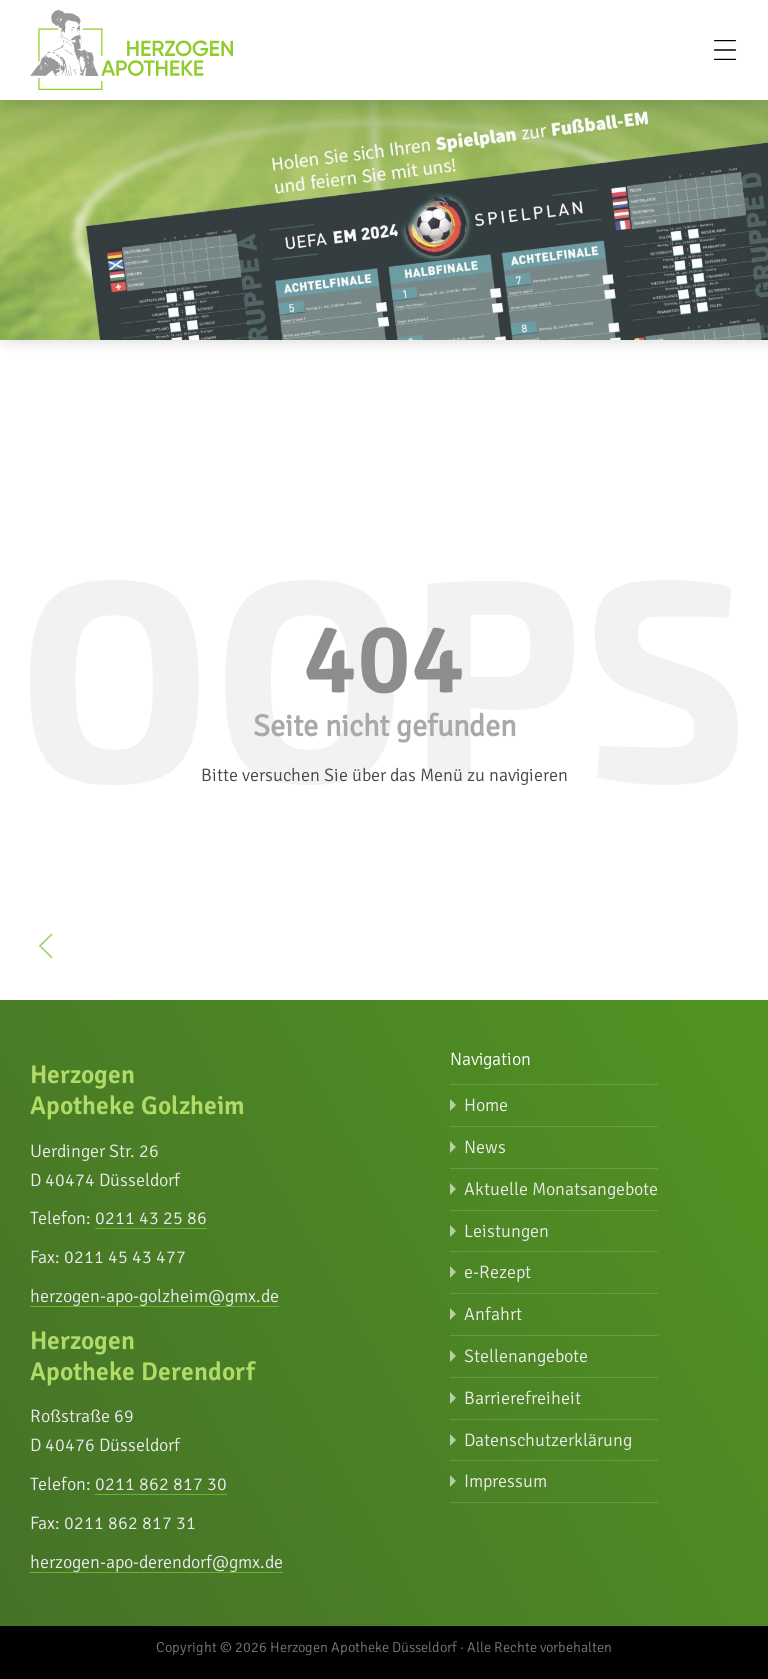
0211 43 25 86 (151, 1218)
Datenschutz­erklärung (548, 1440)
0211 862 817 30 (161, 1484)
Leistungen (506, 1231)
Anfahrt (493, 1314)
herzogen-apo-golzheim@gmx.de (154, 1296)
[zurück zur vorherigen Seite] (46, 950)
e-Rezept (497, 1272)
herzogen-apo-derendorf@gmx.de (156, 1562)
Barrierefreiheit (522, 1398)
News (485, 1147)
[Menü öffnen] (725, 50)
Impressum (505, 1481)
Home (486, 1105)
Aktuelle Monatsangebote (561, 1189)
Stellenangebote (526, 1356)
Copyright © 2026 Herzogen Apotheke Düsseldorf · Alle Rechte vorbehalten (384, 1647)
